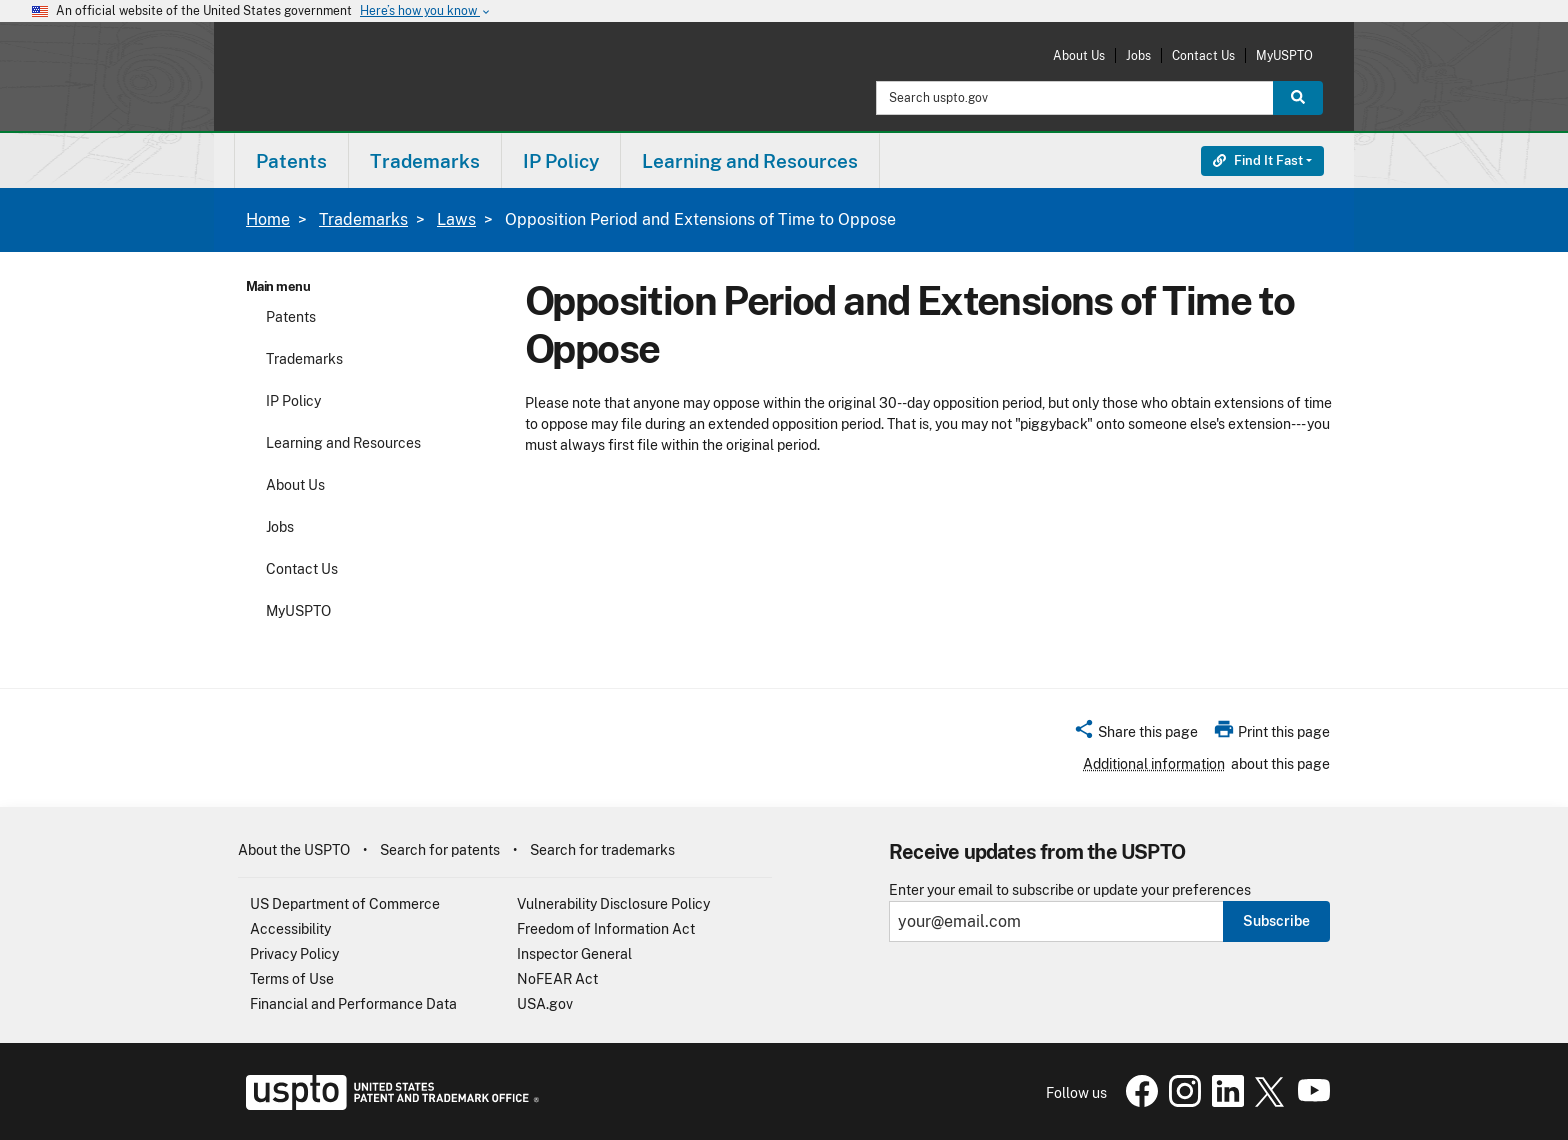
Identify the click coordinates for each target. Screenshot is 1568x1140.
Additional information (1154, 764)
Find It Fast (1258, 160)
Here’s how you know (426, 11)
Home (268, 219)
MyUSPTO (1284, 55)
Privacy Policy (294, 954)
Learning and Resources (343, 443)
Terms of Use (292, 979)
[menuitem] (291, 160)
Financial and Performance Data (353, 1004)
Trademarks (363, 219)
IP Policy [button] (561, 161)
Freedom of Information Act (606, 929)
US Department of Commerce (345, 904)
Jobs (1138, 55)
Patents (291, 317)
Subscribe (1276, 921)
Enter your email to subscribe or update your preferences (1070, 890)
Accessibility (290, 929)
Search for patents (440, 850)
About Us (1079, 55)
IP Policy (293, 401)
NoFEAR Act (557, 979)
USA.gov (545, 1004)
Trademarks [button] (425, 161)
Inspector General (574, 954)
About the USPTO (294, 850)
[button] (1135, 735)
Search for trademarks (602, 850)
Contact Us (1203, 55)
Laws (456, 219)
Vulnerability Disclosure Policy (613, 904)
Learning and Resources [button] (750, 161)
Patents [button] (291, 161)
